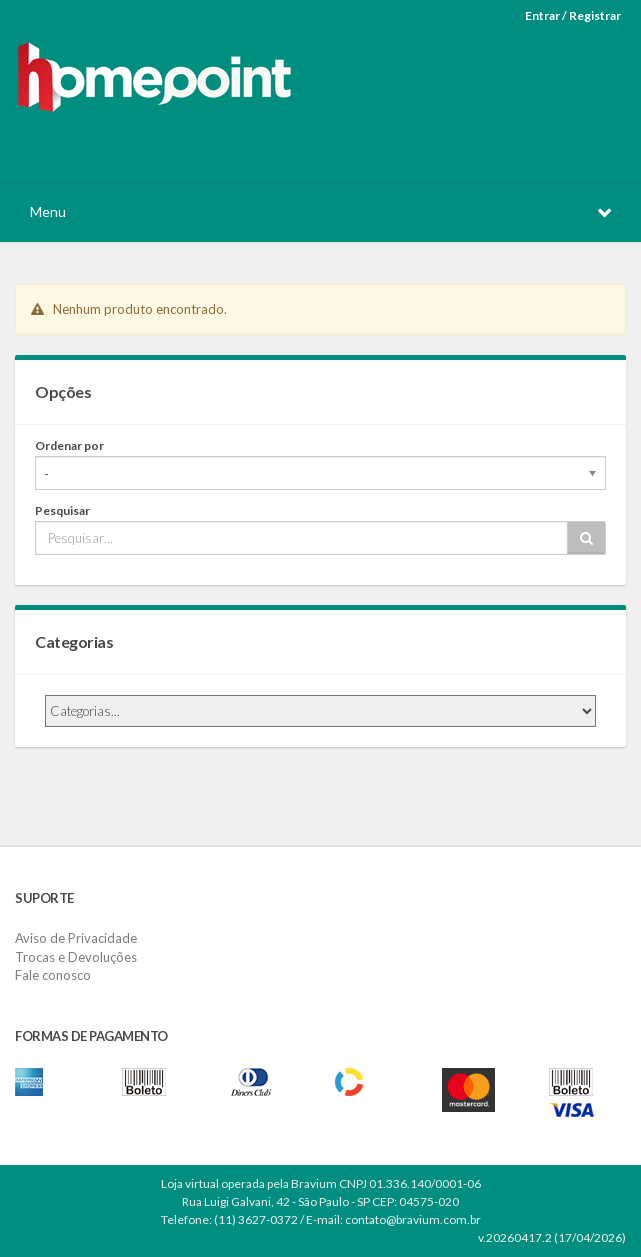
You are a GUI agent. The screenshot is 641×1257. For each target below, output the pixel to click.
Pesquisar (62, 510)
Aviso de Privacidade (76, 938)
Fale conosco (53, 975)
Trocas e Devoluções (76, 957)
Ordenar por (69, 445)
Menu (48, 211)
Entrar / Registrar (573, 15)
